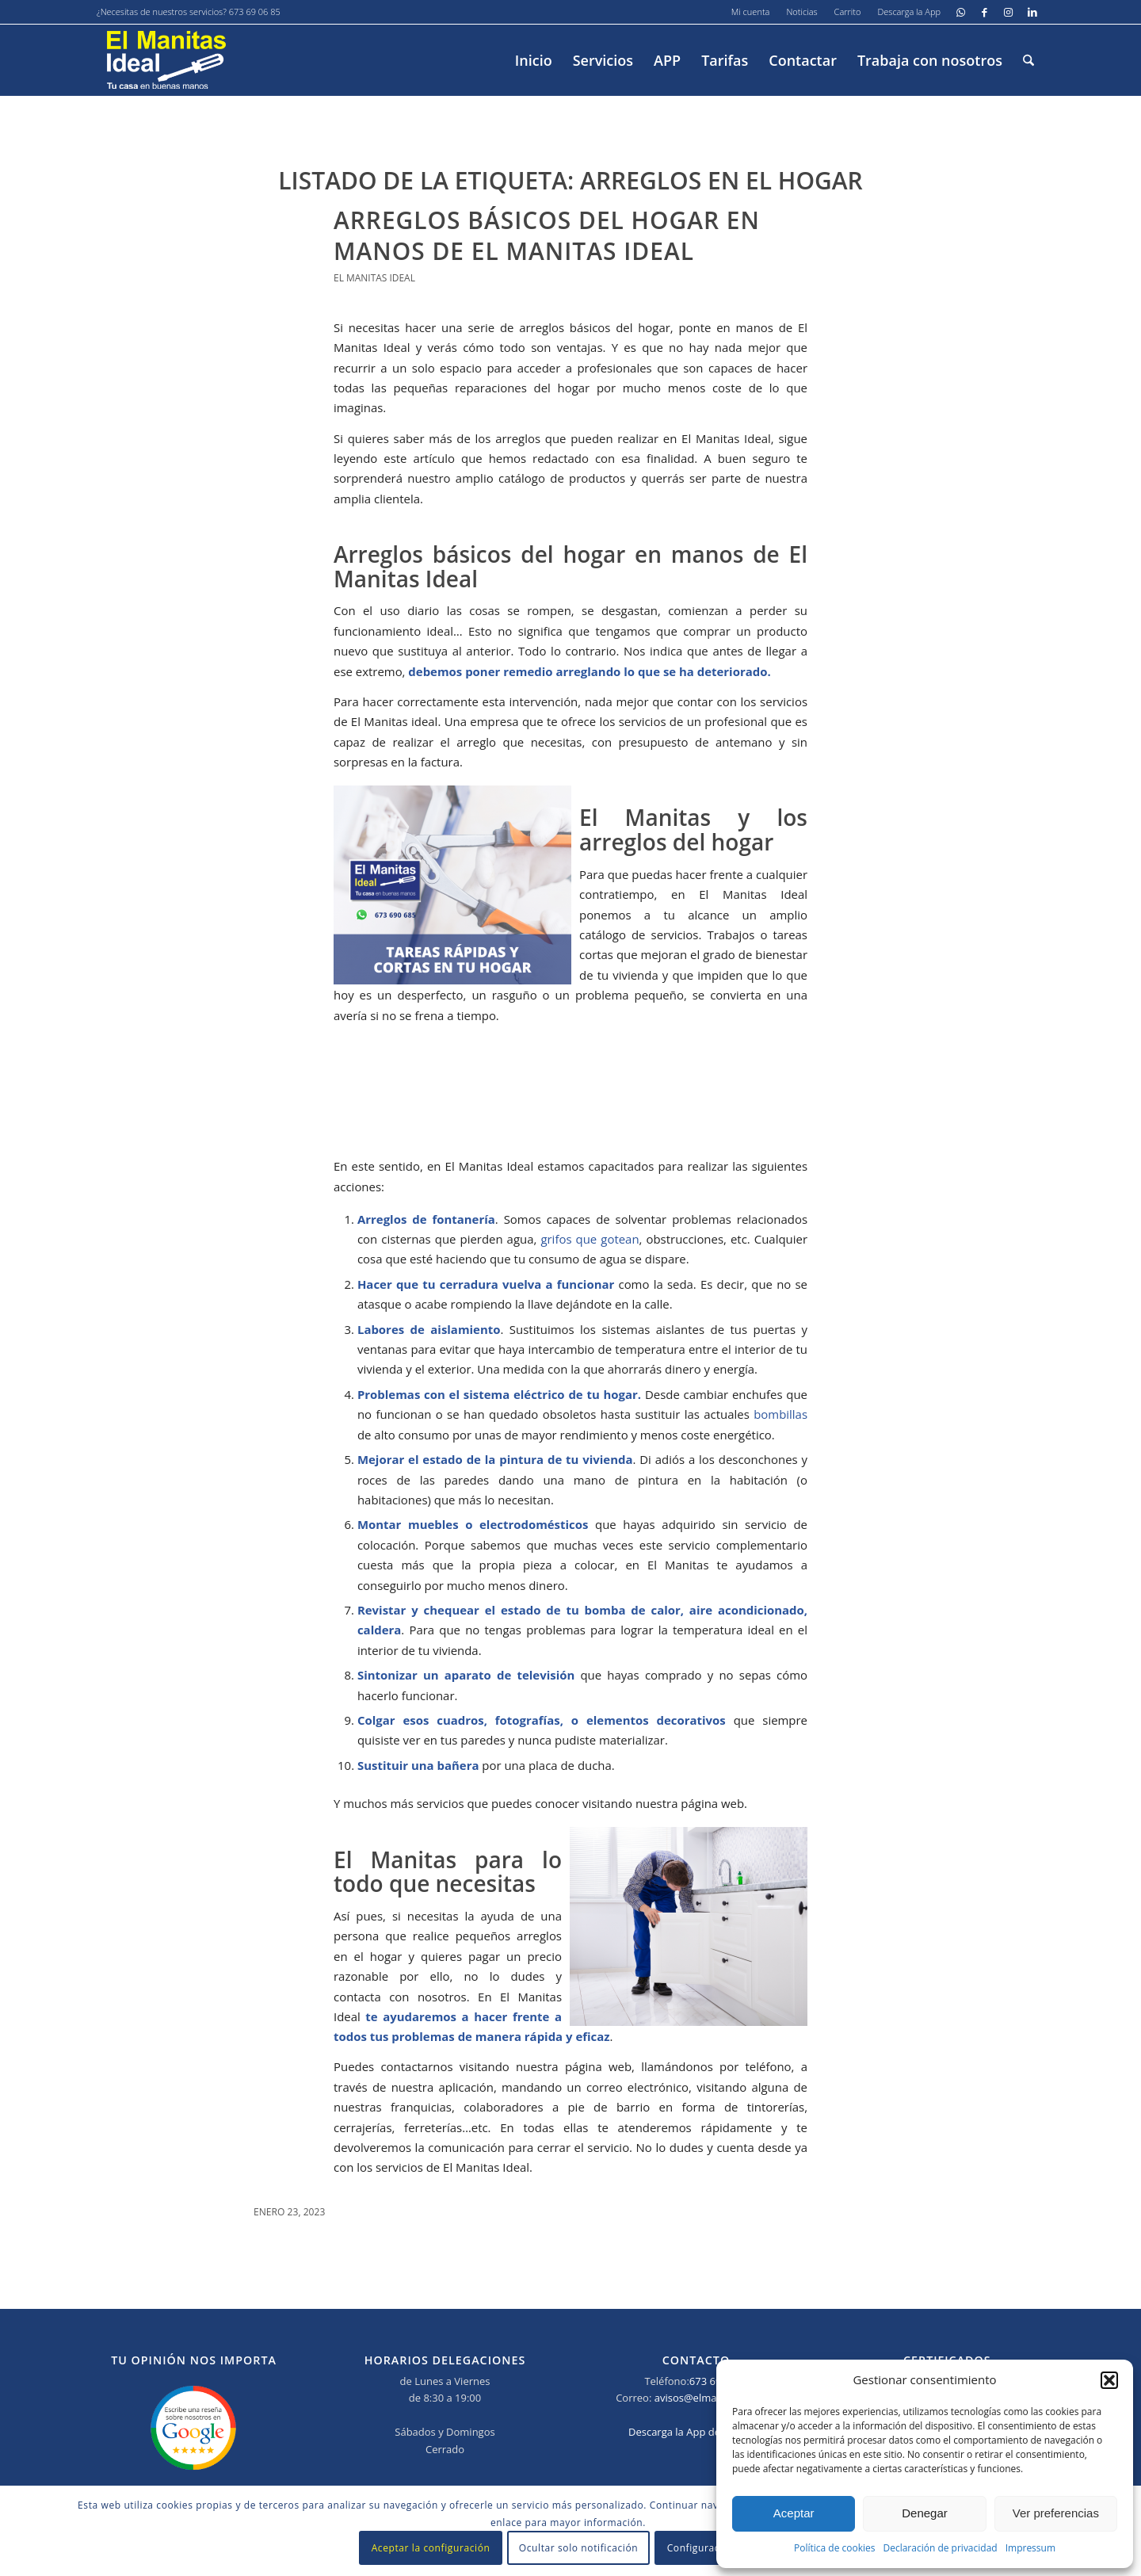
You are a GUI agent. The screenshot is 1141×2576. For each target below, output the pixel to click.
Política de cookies (835, 2548)
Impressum (1030, 2548)
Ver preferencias (1056, 2513)
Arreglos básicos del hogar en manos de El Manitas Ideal (547, 235)
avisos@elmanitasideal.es (715, 2398)
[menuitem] (751, 12)
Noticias (801, 11)
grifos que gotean (589, 1239)
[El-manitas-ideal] (166, 60)
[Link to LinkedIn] (1032, 12)
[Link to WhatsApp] (960, 12)
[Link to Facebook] (984, 12)
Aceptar (794, 2513)
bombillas (780, 1414)
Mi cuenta (750, 11)
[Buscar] (1028, 60)
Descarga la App (909, 11)
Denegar (925, 2513)
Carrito (847, 11)
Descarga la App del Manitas (696, 2432)
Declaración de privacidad (940, 2548)
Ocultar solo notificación (578, 2548)
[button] (1109, 2380)
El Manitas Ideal (374, 278)
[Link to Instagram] (1008, 12)
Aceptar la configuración (431, 2548)
